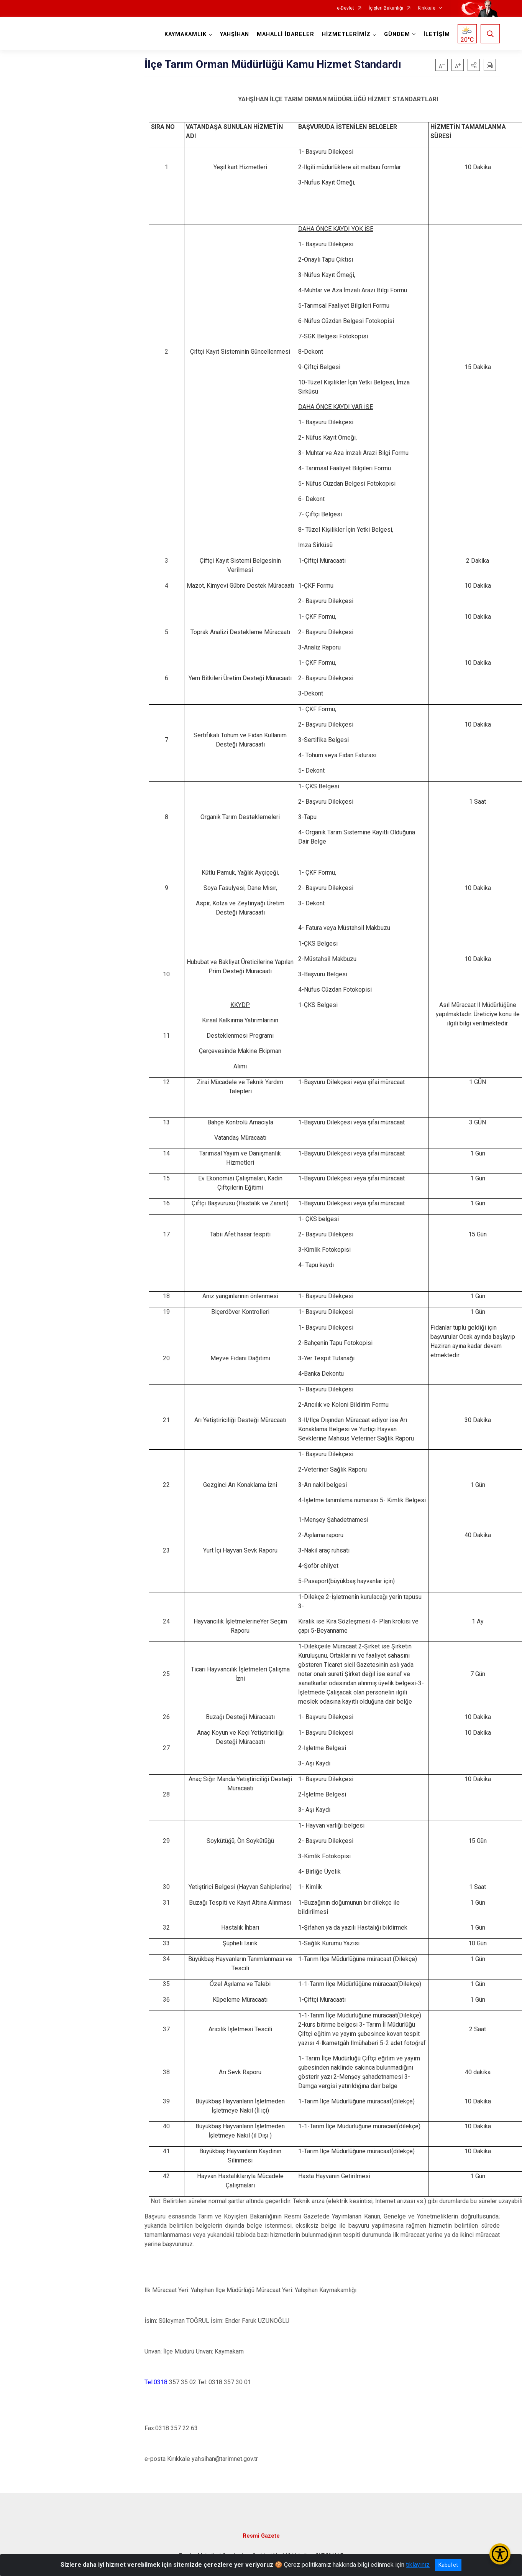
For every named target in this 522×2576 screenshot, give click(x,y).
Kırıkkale (426, 8)
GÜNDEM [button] (397, 34)
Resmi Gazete (261, 2536)
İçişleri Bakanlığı (386, 8)
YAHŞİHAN (234, 34)
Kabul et (448, 2565)
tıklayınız (418, 2564)
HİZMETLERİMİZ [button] (346, 34)
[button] (474, 65)
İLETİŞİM (437, 34)
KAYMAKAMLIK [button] (185, 34)
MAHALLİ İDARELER (285, 34)
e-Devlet (345, 8)
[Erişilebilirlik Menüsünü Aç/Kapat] (500, 2553)
